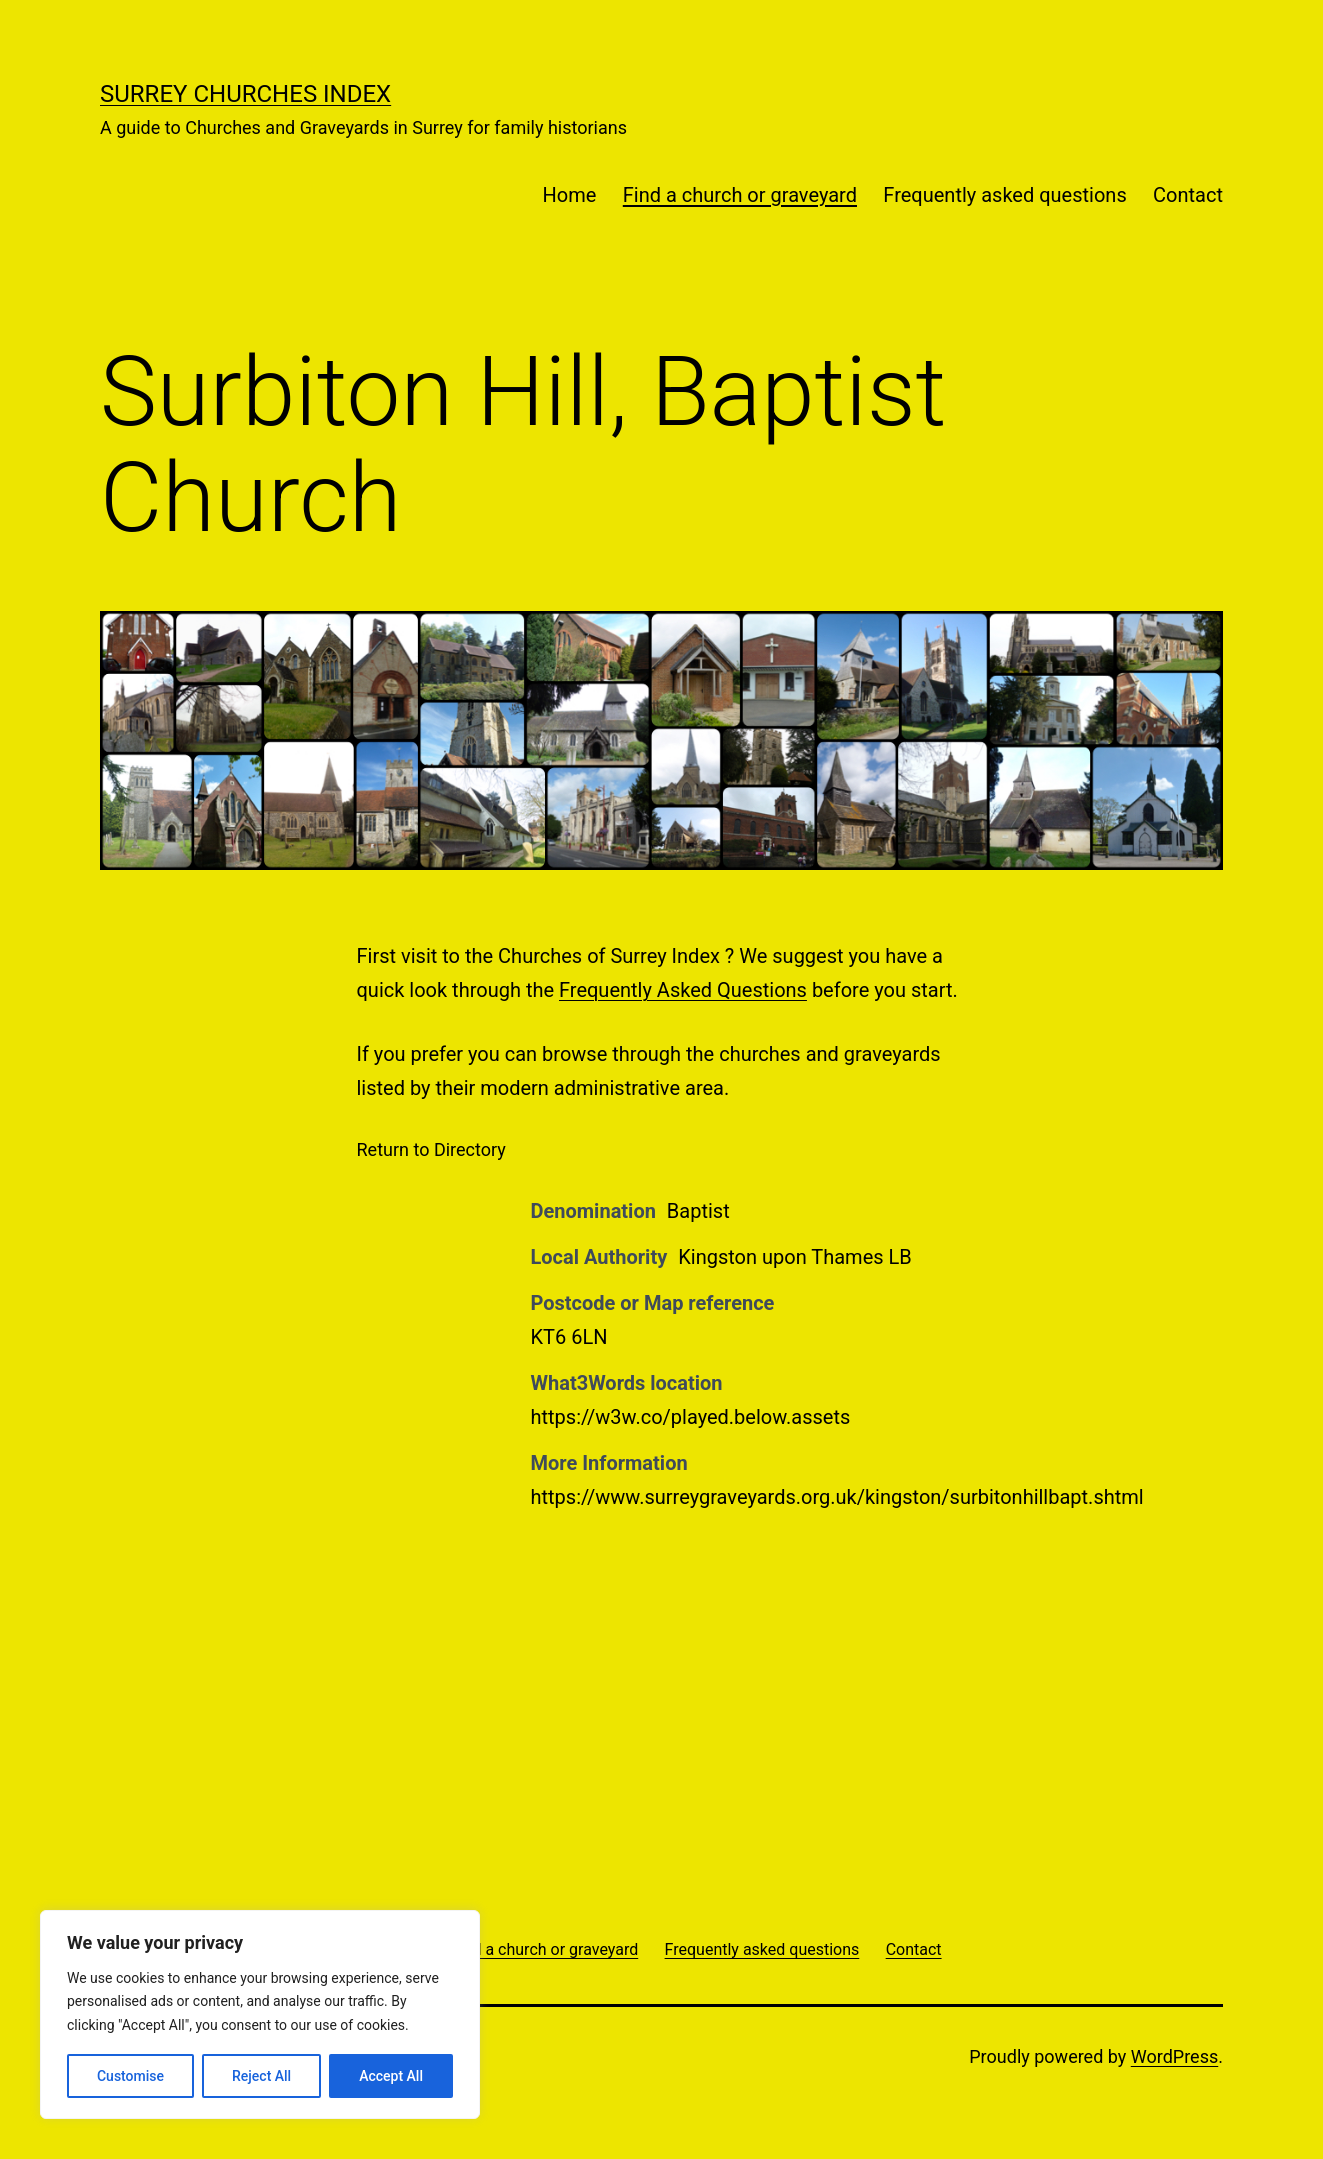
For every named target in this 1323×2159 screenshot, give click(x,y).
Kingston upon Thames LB (795, 1257)
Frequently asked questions (1004, 195)
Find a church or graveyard (740, 195)
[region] (260, 2014)
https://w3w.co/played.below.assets (691, 1417)
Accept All (391, 2076)
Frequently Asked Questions (683, 990)
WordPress (1174, 2056)
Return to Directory (431, 1149)
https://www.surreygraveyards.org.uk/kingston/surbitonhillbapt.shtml (837, 1497)
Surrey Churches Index (245, 94)
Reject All (261, 2076)
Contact (1188, 195)
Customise (130, 2076)
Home (570, 195)
